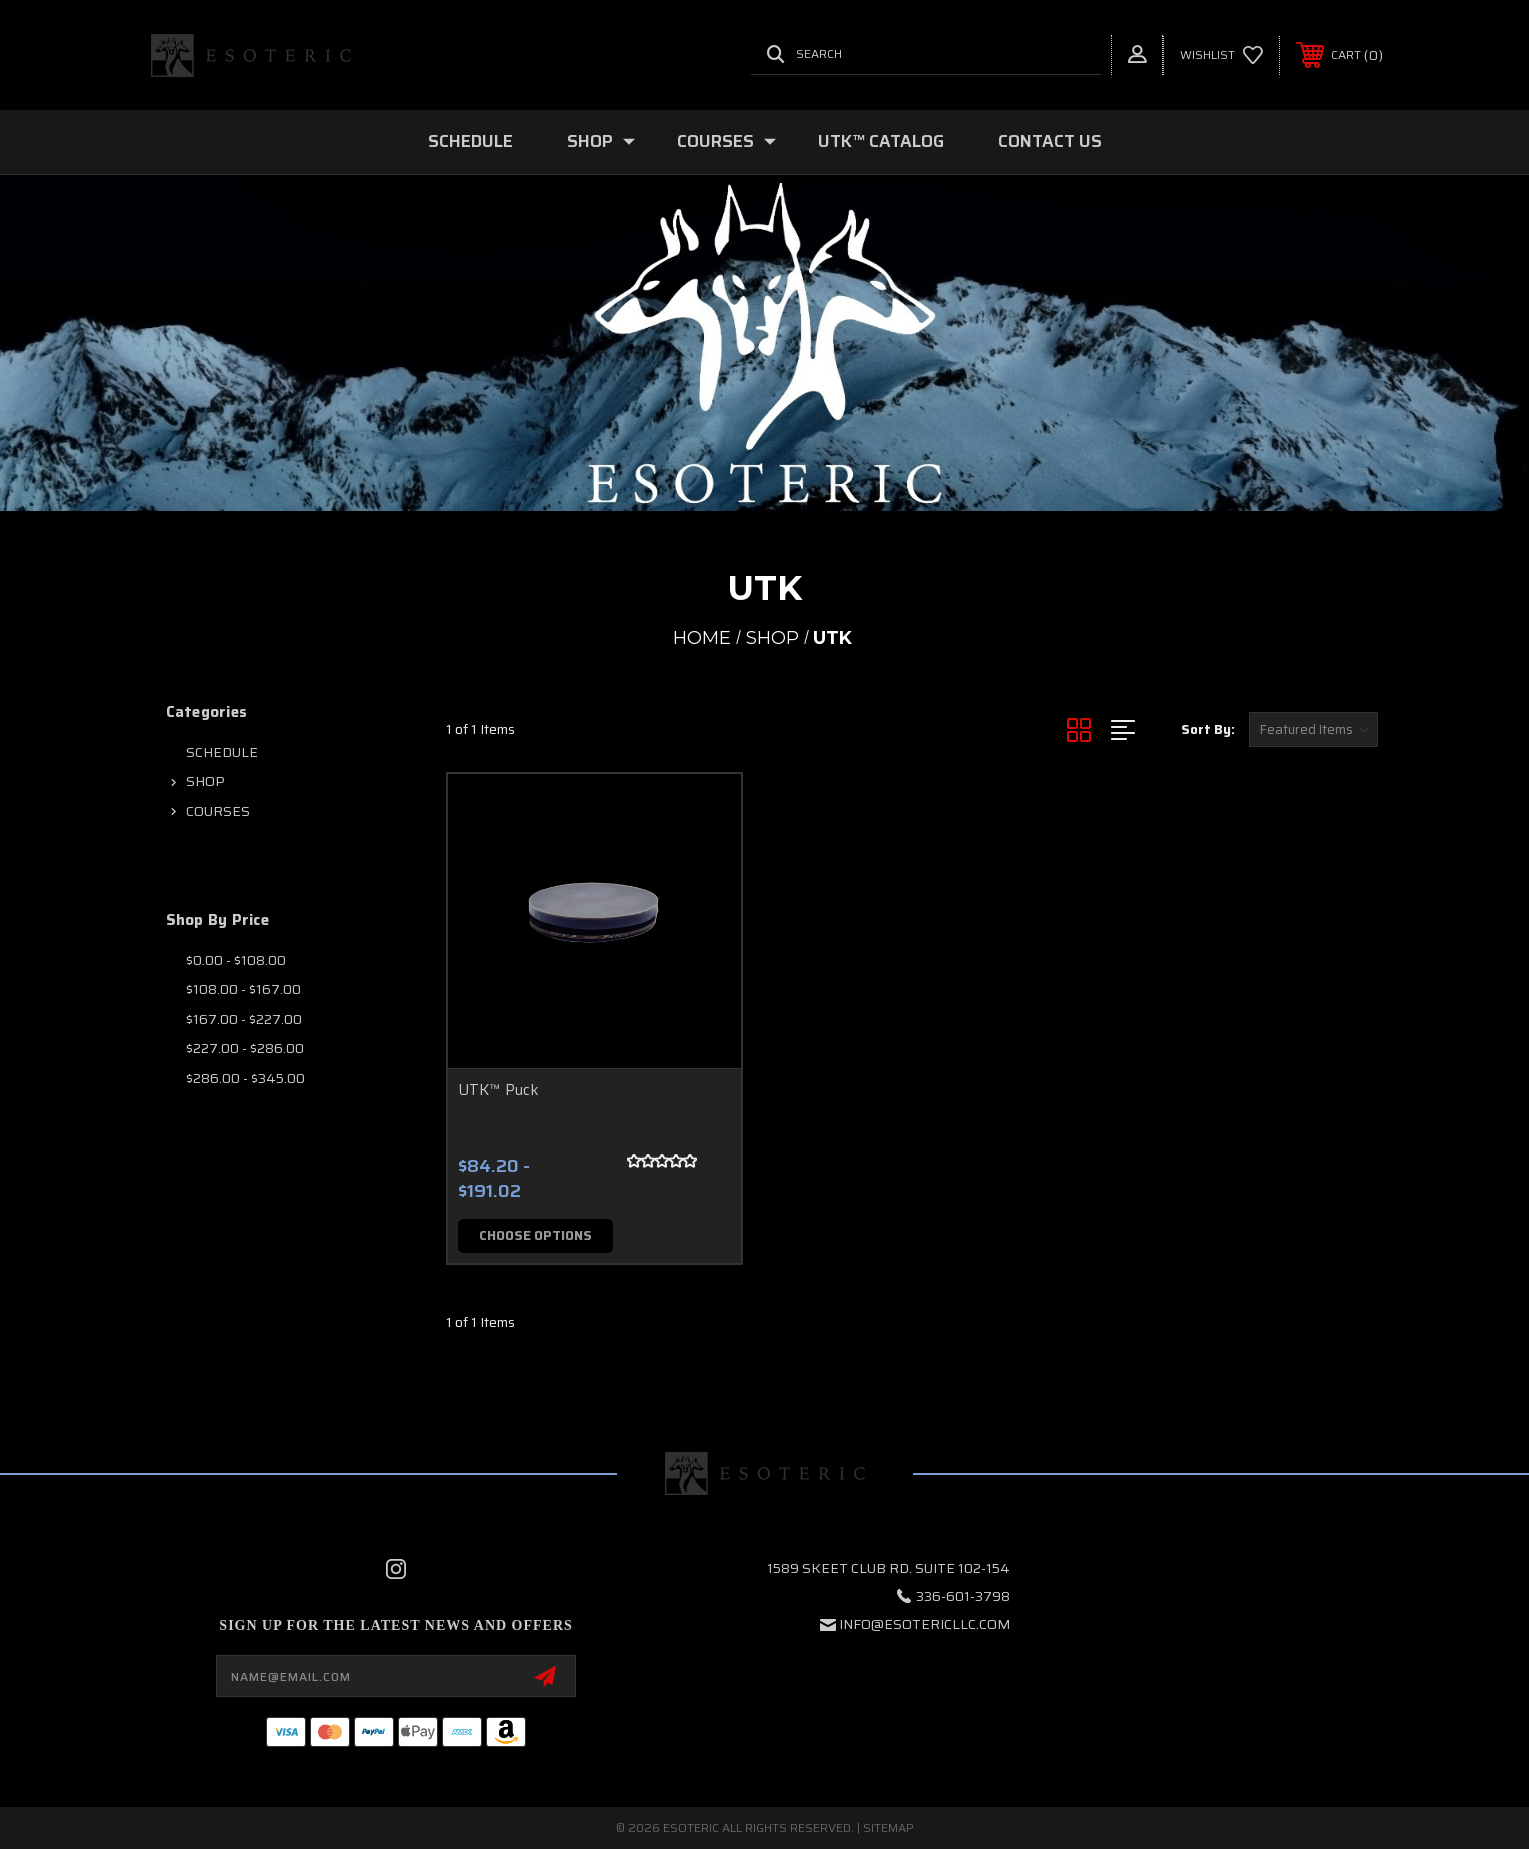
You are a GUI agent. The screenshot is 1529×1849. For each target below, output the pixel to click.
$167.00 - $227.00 (244, 1019)
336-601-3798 (963, 1596)
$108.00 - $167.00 (243, 989)
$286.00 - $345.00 (245, 1078)
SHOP (601, 141)
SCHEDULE (470, 141)
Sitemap (888, 1827)
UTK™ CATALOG (881, 141)
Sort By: (1208, 729)
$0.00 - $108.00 (236, 960)
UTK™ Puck (498, 1090)
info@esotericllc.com (924, 1624)
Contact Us (1050, 141)
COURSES (726, 141)
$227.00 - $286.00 (245, 1048)
